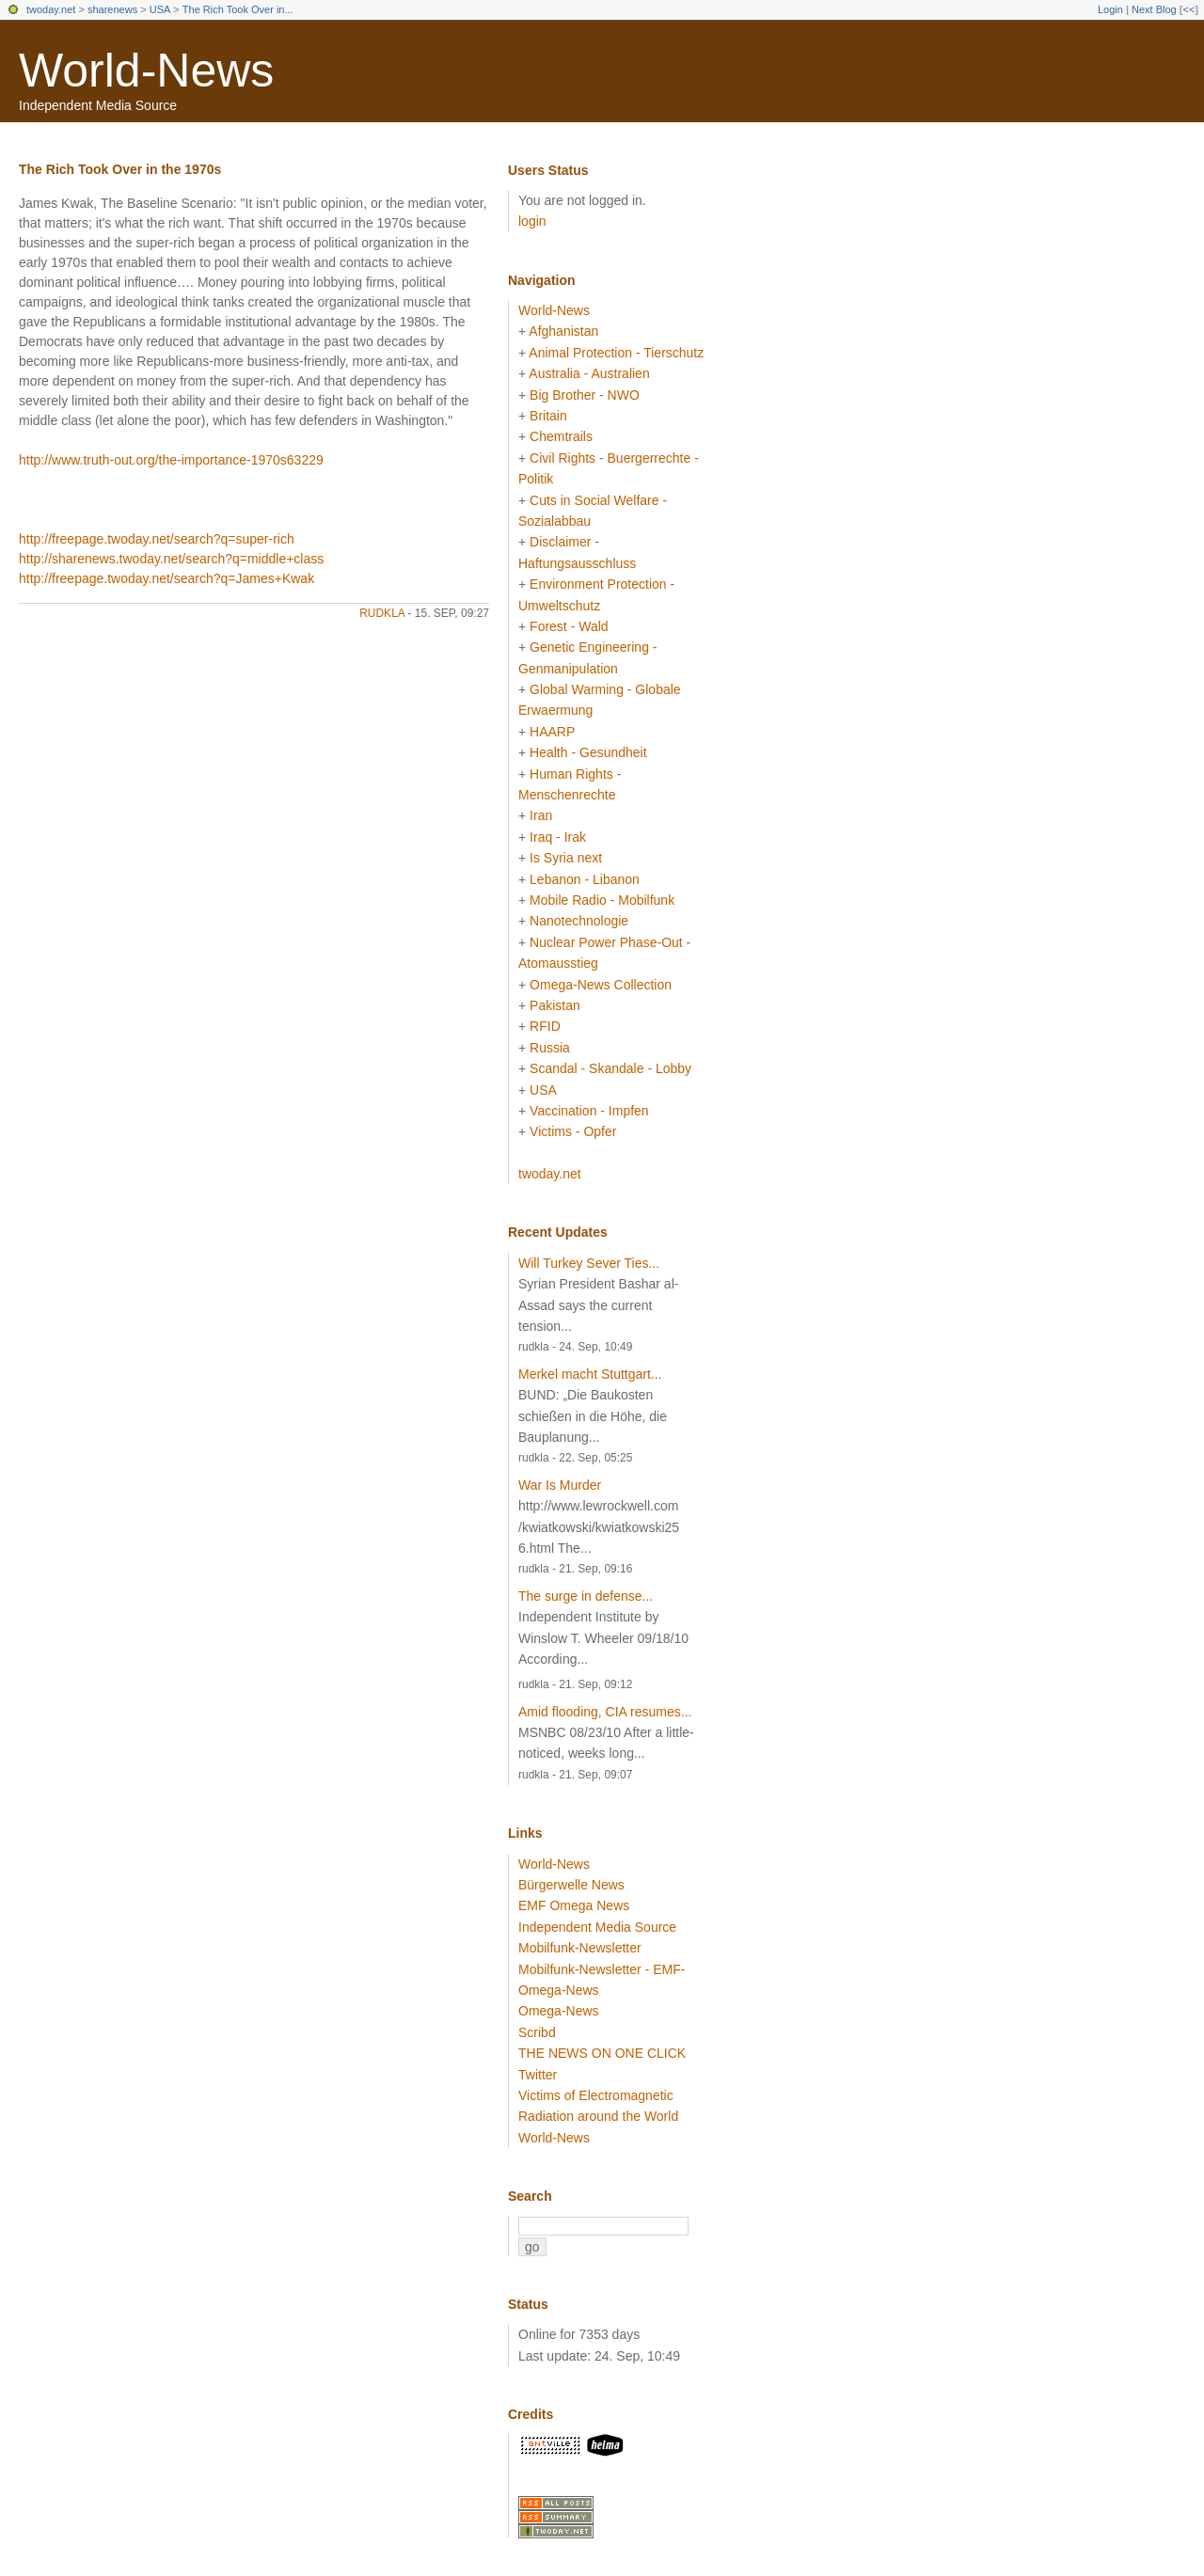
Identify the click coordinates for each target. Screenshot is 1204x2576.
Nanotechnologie (579, 920)
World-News (146, 70)
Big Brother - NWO (585, 395)
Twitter (537, 2074)
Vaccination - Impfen (589, 1110)
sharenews (112, 9)
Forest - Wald (569, 626)
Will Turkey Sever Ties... (588, 1263)
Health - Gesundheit (588, 752)
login (532, 221)
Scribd (537, 2032)
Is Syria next (566, 857)
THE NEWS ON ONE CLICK (602, 2053)
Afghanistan (563, 331)
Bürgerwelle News (571, 1884)
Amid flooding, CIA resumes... (604, 1711)
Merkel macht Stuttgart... (590, 1374)
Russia (550, 1047)
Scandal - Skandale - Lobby (610, 1068)
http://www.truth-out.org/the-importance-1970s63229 (171, 459)
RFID (545, 1026)
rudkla (381, 613)
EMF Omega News (573, 1905)
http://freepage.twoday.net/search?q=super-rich (156, 538)
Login (1110, 9)
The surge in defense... (585, 1596)
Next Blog (1154, 9)
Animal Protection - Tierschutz (616, 352)
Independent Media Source (597, 1927)
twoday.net (50, 9)
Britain (548, 415)
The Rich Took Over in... (237, 9)
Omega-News (558, 2010)
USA (160, 9)
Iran (541, 815)
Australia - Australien (589, 373)
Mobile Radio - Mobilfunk (602, 900)
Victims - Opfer (573, 1131)
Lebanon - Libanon (585, 879)
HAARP (552, 731)
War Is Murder (559, 1485)
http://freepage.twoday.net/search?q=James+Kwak (166, 578)
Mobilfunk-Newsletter (580, 1947)
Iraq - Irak (558, 837)
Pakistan (555, 1005)
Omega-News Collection (601, 984)
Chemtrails (561, 436)
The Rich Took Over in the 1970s (120, 169)
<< (1188, 9)
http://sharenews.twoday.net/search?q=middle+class (171, 558)
